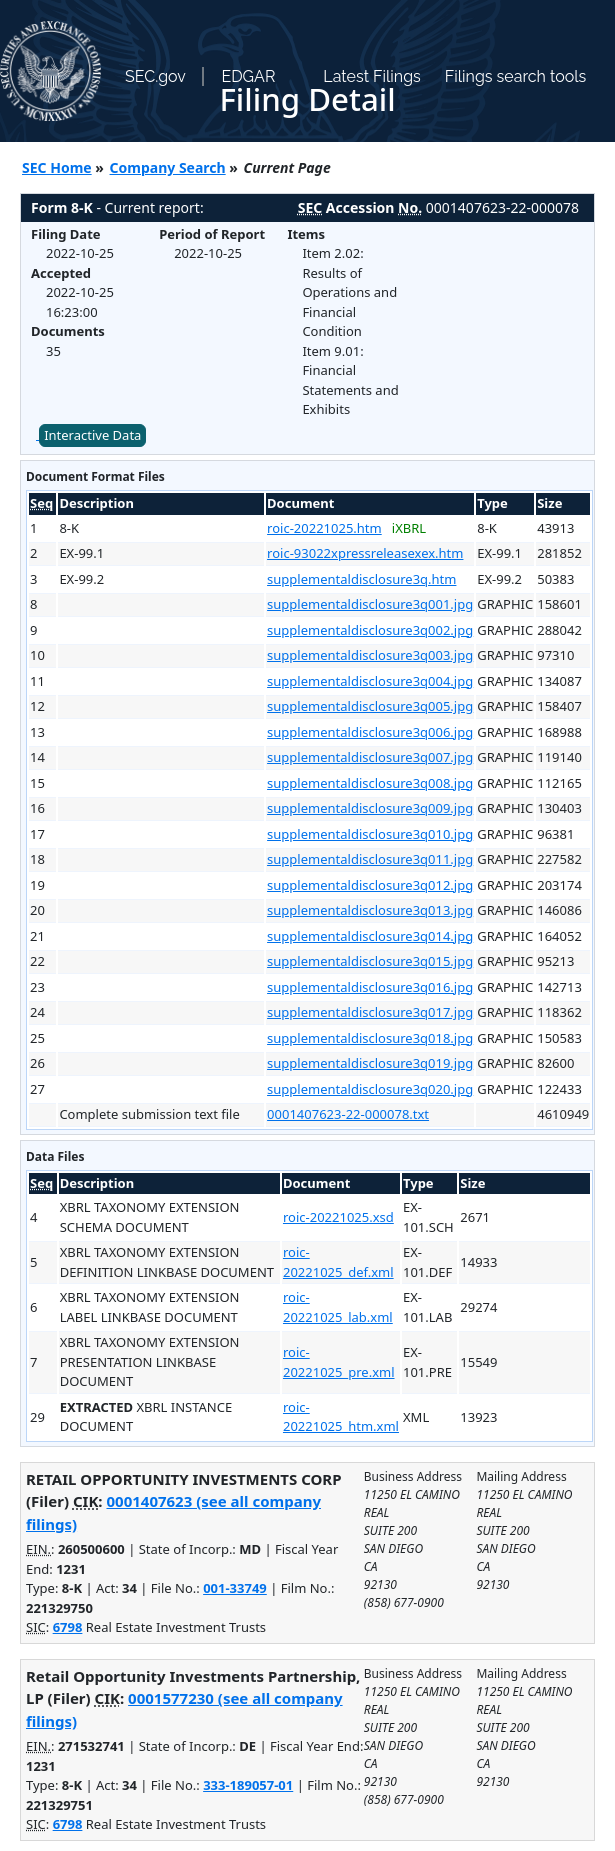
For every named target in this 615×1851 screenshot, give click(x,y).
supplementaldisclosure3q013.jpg (370, 910)
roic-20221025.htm (324, 528)
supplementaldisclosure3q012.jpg (370, 885)
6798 (68, 1627)
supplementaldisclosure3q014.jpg (370, 936)
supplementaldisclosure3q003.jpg (370, 655)
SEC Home (57, 167)
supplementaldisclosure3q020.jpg (370, 1089)
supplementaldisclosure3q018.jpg (370, 1038)
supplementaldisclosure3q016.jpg (370, 987)
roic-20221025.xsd (338, 1217)
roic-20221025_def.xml (338, 1262)
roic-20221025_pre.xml (339, 1362)
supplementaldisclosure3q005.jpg (370, 706)
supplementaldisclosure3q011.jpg (370, 859)
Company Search (168, 167)
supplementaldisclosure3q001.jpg (370, 604)
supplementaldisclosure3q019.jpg (370, 1063)
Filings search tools (516, 76)
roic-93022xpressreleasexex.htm (365, 553)
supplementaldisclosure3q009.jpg (370, 808)
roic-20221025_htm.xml (341, 1417)
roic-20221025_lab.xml (338, 1307)
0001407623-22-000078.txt (348, 1114)
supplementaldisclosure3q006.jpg (370, 732)
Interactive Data (92, 435)
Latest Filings (371, 76)
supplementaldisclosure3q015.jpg (370, 961)
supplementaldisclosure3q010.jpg (370, 834)
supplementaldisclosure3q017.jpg (370, 1012)
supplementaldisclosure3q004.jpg (370, 681)
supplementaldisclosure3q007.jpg (370, 757)
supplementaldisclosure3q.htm (361, 579)
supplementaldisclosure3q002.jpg (370, 630)
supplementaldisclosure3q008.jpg (370, 783)
